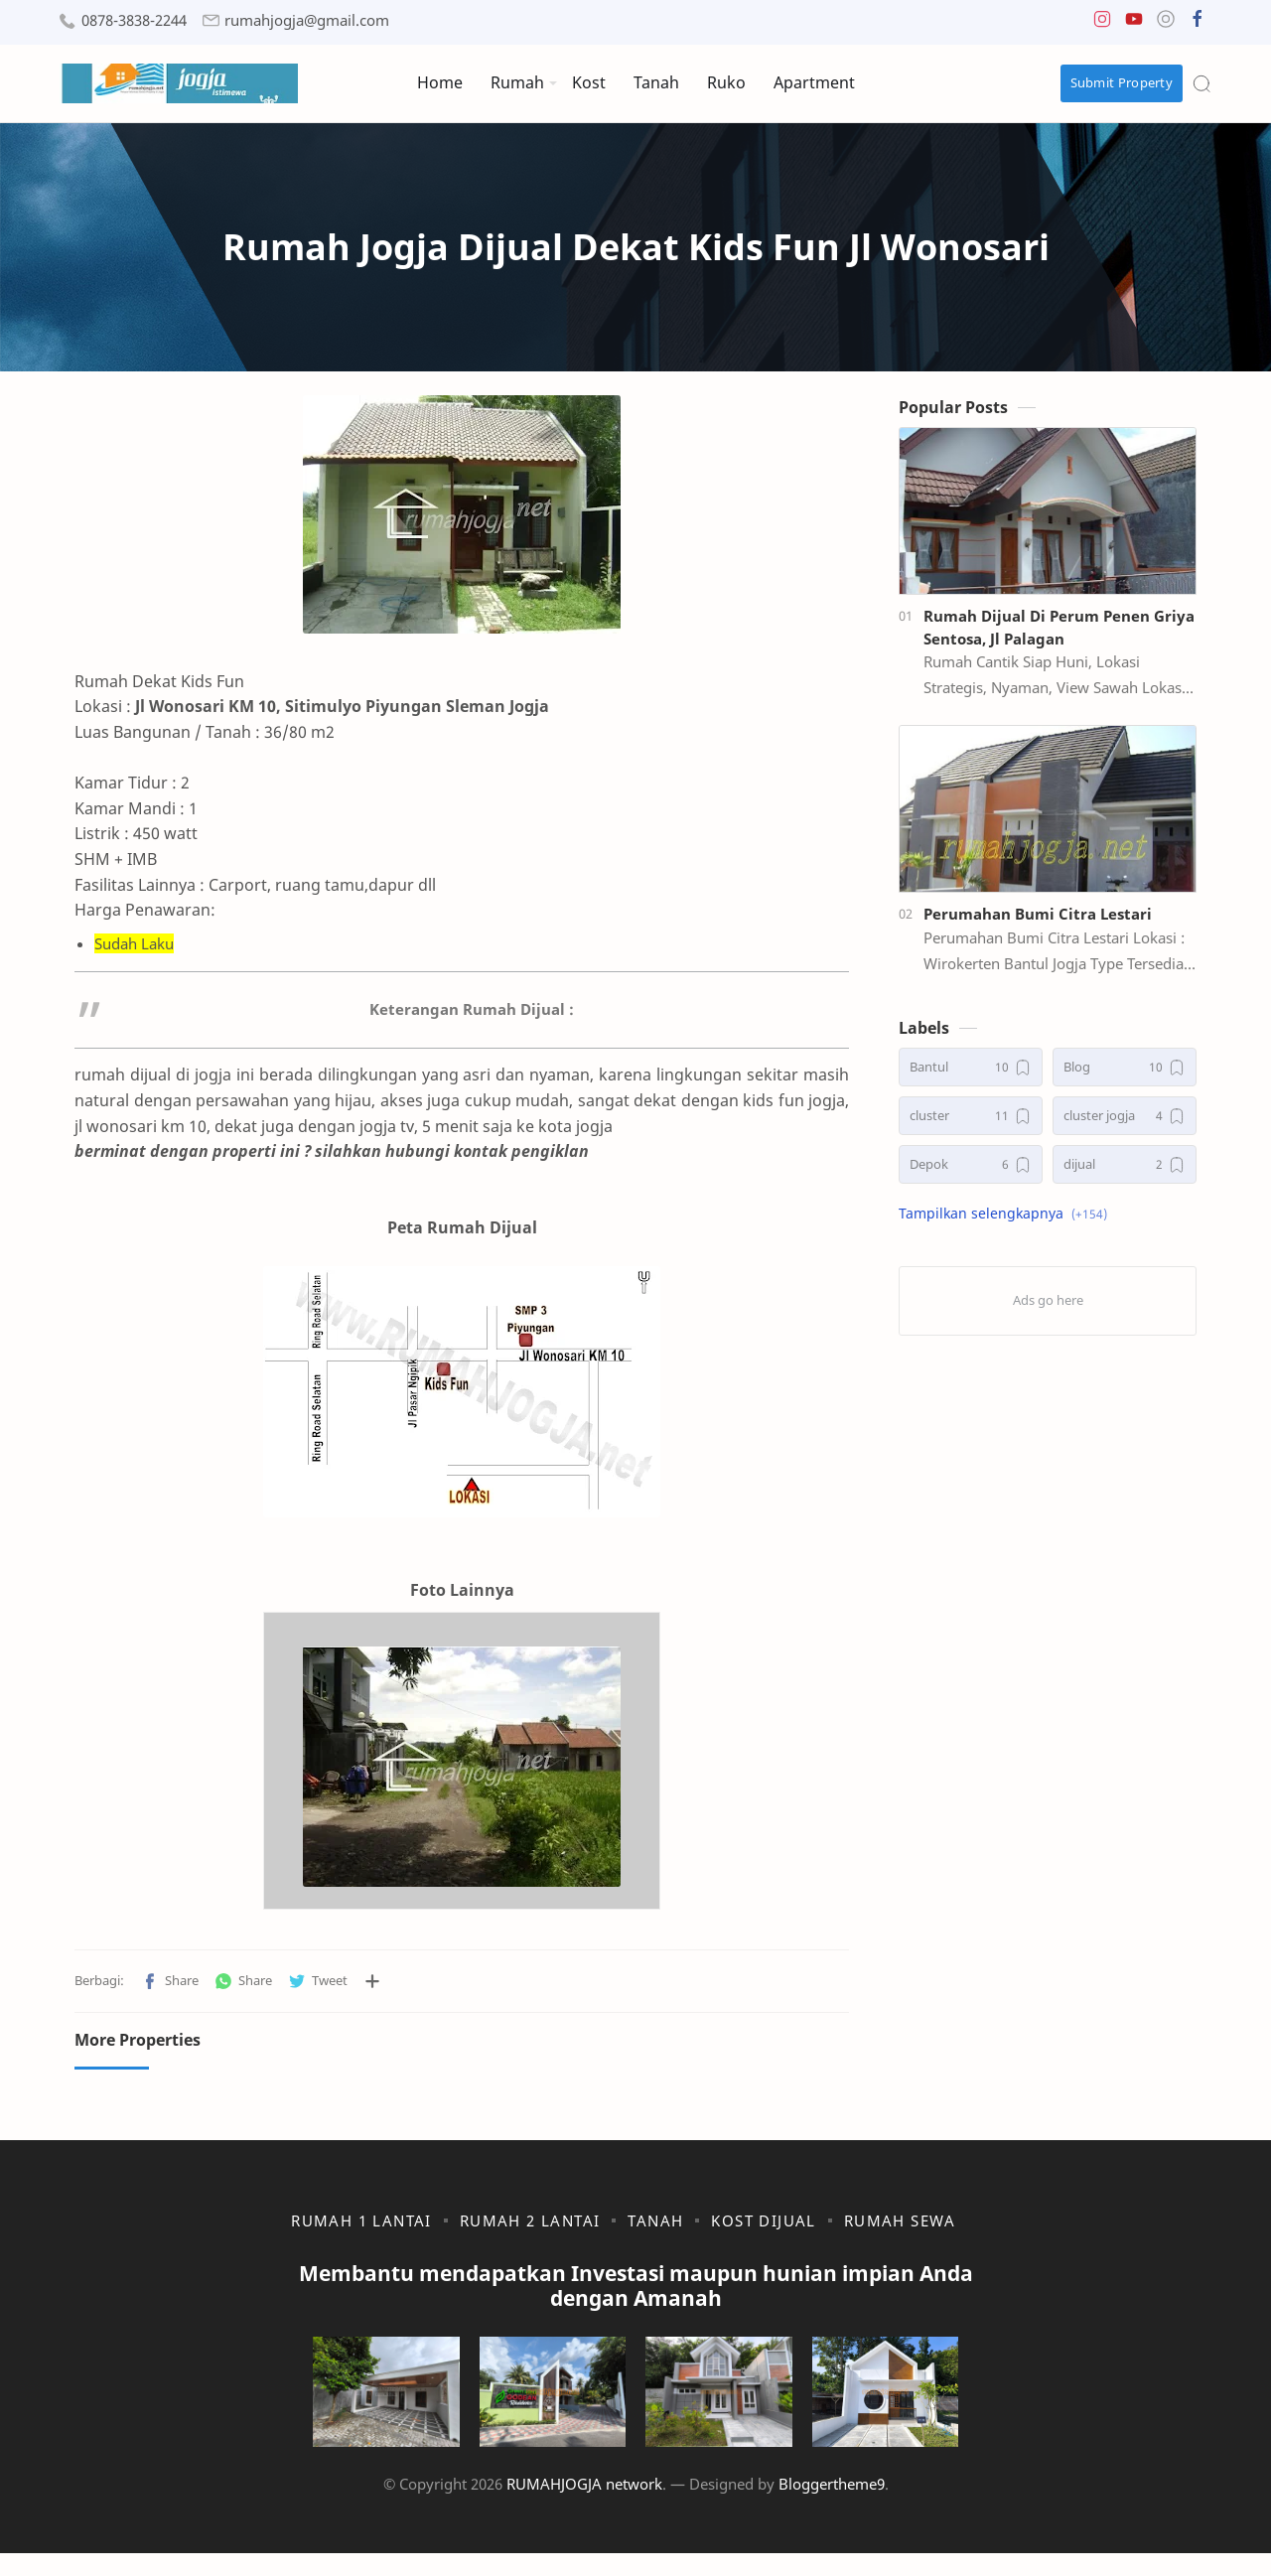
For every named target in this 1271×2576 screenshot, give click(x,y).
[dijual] (1125, 1170)
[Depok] (971, 1170)
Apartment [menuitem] (814, 82)
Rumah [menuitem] (517, 82)
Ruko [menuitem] (726, 82)
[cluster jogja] (1125, 1121)
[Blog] (1125, 1073)
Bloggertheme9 (831, 2506)
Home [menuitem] (440, 82)
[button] (1102, 23)
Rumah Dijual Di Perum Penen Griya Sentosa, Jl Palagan (1059, 632)
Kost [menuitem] (589, 82)
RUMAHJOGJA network (584, 2506)
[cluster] (971, 1121)
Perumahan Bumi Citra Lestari (1037, 920)
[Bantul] (971, 1073)
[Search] (1201, 83)
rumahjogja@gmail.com (306, 20)
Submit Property (1122, 82)
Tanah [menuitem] (656, 82)
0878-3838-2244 (134, 20)
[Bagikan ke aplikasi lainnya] (372, 1986)
